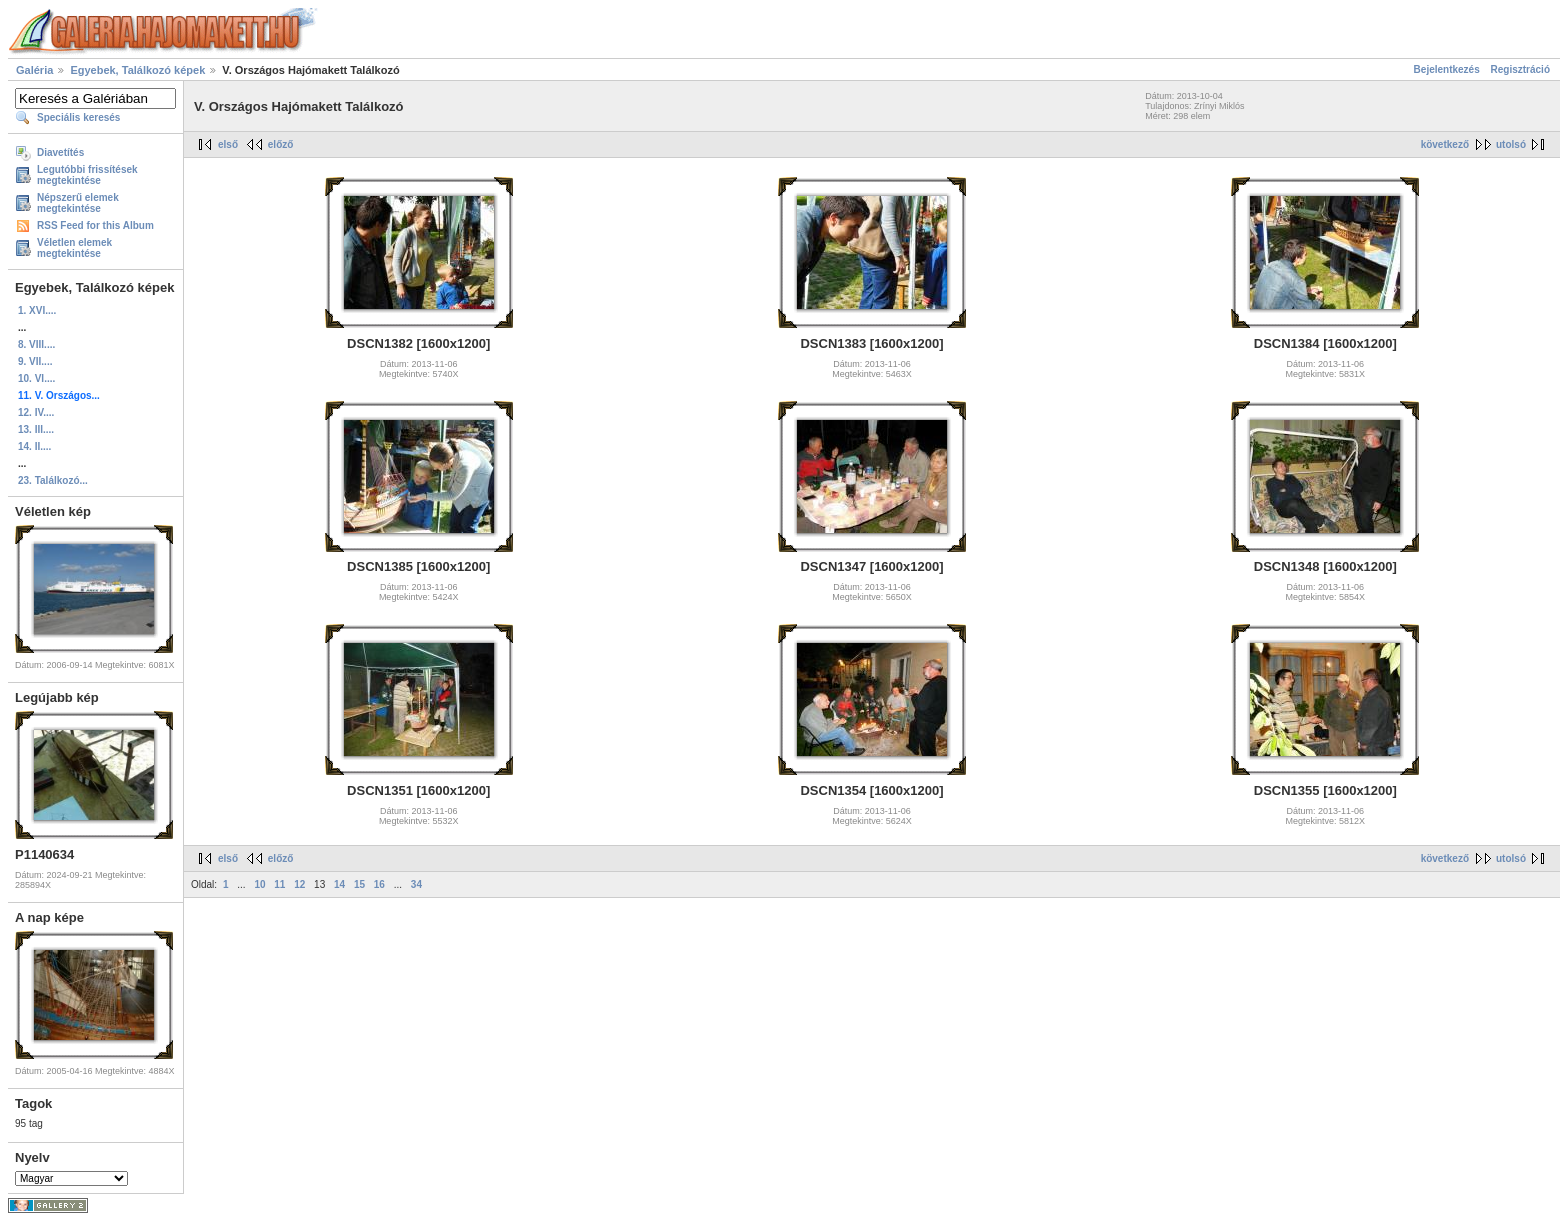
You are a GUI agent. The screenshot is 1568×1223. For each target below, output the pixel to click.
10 (259, 884)
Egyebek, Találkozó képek (137, 70)
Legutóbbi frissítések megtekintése (87, 175)
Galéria (34, 70)
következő (1445, 144)
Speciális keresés (78, 117)
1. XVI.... (37, 310)
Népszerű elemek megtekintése (78, 203)
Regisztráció (1520, 69)
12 (299, 884)
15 (359, 884)
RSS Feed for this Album (95, 225)
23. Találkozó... (53, 480)
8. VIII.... (36, 344)
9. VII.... (35, 361)
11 (279, 884)
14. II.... (34, 446)
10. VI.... (36, 378)
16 (379, 884)
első (228, 144)
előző (281, 144)
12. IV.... (36, 412)
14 (339, 884)
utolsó (1511, 144)
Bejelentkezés (1447, 69)
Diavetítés (60, 152)
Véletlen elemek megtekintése (74, 248)
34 (416, 884)
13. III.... (36, 429)
